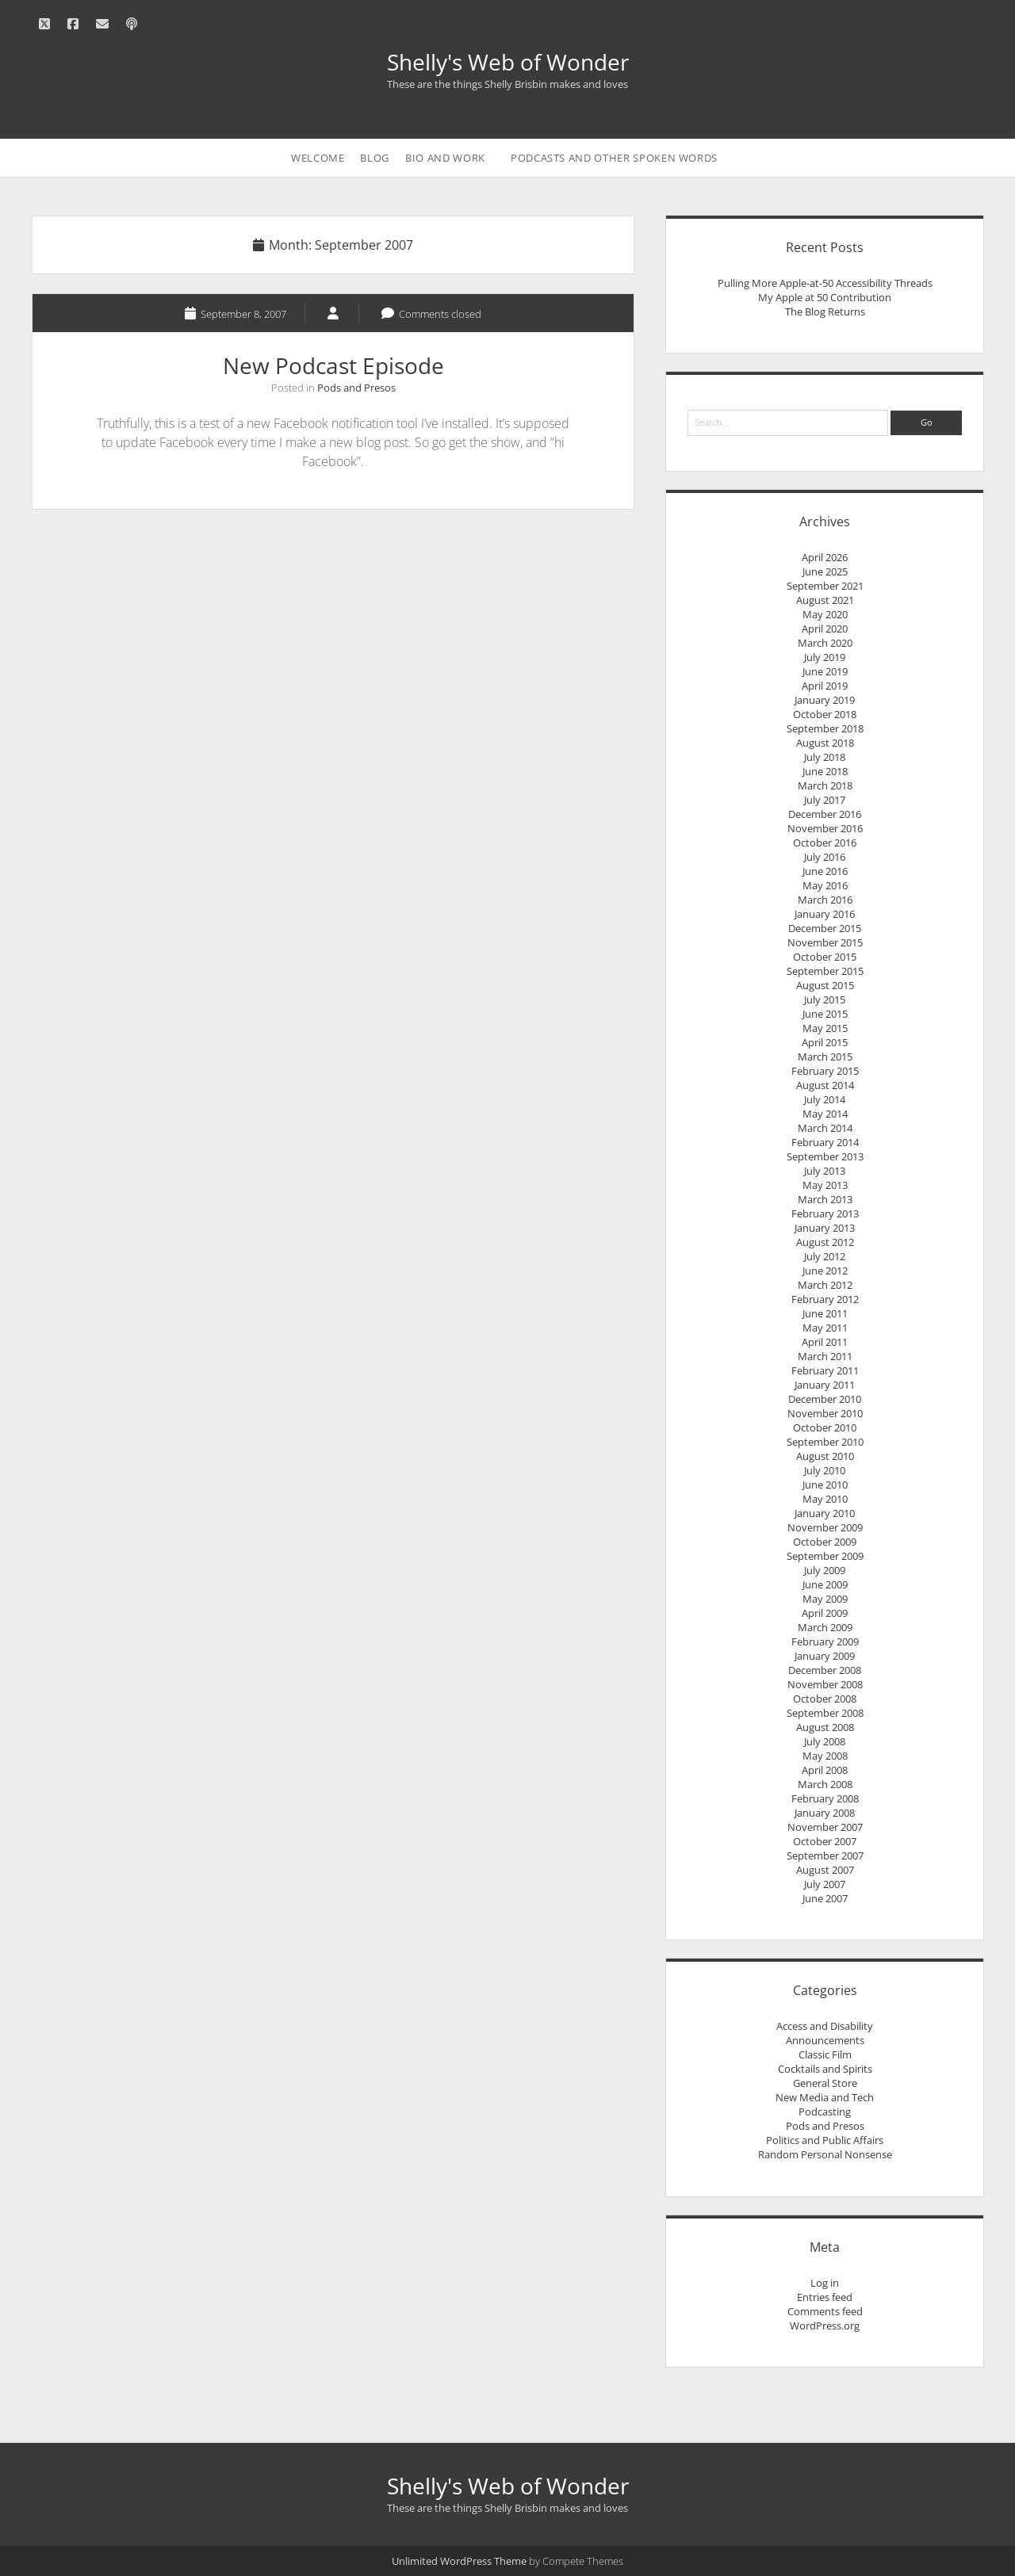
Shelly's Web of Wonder (508, 62)
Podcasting (825, 2111)
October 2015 (824, 957)
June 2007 (825, 1898)
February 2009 (825, 1641)
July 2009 (824, 1570)
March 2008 (825, 1784)
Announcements (825, 2040)
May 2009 (825, 1599)
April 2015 (825, 1042)
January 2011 (825, 1385)
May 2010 (825, 1499)
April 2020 (825, 628)
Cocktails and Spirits (825, 2069)
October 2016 (824, 842)
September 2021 (825, 586)
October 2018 (824, 714)
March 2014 (825, 1128)
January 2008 (825, 1813)
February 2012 (825, 1299)
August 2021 (825, 600)
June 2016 (825, 871)
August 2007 (825, 1870)
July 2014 (824, 1099)
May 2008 (825, 1756)
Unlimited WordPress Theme (459, 2561)
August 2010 (825, 1456)
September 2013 (825, 1156)
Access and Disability (824, 2026)
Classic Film (825, 2054)
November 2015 (825, 942)
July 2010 (824, 1470)
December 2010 (824, 1399)
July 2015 (824, 999)
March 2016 (825, 899)
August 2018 (825, 743)
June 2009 (825, 1584)
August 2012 (825, 1242)
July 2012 (824, 1256)
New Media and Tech (825, 2097)
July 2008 (824, 1741)
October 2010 (824, 1427)
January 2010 (825, 1513)
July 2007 (824, 1884)
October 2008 (824, 1698)
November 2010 (825, 1413)
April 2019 (825, 685)
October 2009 (824, 1542)
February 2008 (825, 1798)
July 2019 (824, 657)
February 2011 (825, 1370)
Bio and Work (445, 158)
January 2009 (825, 1656)
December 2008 (824, 1670)
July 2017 (824, 800)
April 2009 (825, 1613)
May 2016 (825, 885)
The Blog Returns (825, 311)
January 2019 (825, 700)
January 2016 (825, 914)
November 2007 (825, 1827)
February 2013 (825, 1213)
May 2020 (825, 614)
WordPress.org (825, 2325)
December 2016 (824, 814)
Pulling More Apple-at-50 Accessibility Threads (825, 283)
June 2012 (825, 1270)
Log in (824, 2283)
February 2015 (825, 1071)
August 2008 (825, 1727)
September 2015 (825, 971)
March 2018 (825, 785)
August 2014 (825, 1085)
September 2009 (825, 1556)
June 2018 (825, 771)
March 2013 (825, 1199)
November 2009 (825, 1527)
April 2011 (825, 1342)
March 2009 (825, 1627)
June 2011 (825, 1313)
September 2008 (825, 1713)
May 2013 (825, 1185)
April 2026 (825, 557)
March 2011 (825, 1356)
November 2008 (825, 1684)
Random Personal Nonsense (825, 2154)
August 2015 (825, 985)
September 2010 (825, 1442)
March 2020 (825, 643)
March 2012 (825, 1285)
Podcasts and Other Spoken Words (614, 158)
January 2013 (825, 1228)
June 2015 (825, 1014)
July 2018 (824, 757)
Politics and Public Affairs (824, 2140)
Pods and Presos (356, 387)
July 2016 (824, 857)
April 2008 (825, 1770)
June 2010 (825, 1484)
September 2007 (825, 1855)
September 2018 (825, 728)
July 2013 (824, 1171)
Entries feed (824, 2297)
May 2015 (825, 1028)
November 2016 (825, 828)
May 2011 (825, 1327)
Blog (374, 158)
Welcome (318, 158)
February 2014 (825, 1142)
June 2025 (825, 571)
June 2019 (825, 671)
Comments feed (825, 2311)
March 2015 (825, 1056)
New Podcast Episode (333, 365)
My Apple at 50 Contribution (824, 297)
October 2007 (824, 1841)
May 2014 (825, 1113)
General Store (825, 2083)
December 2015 (824, 928)
